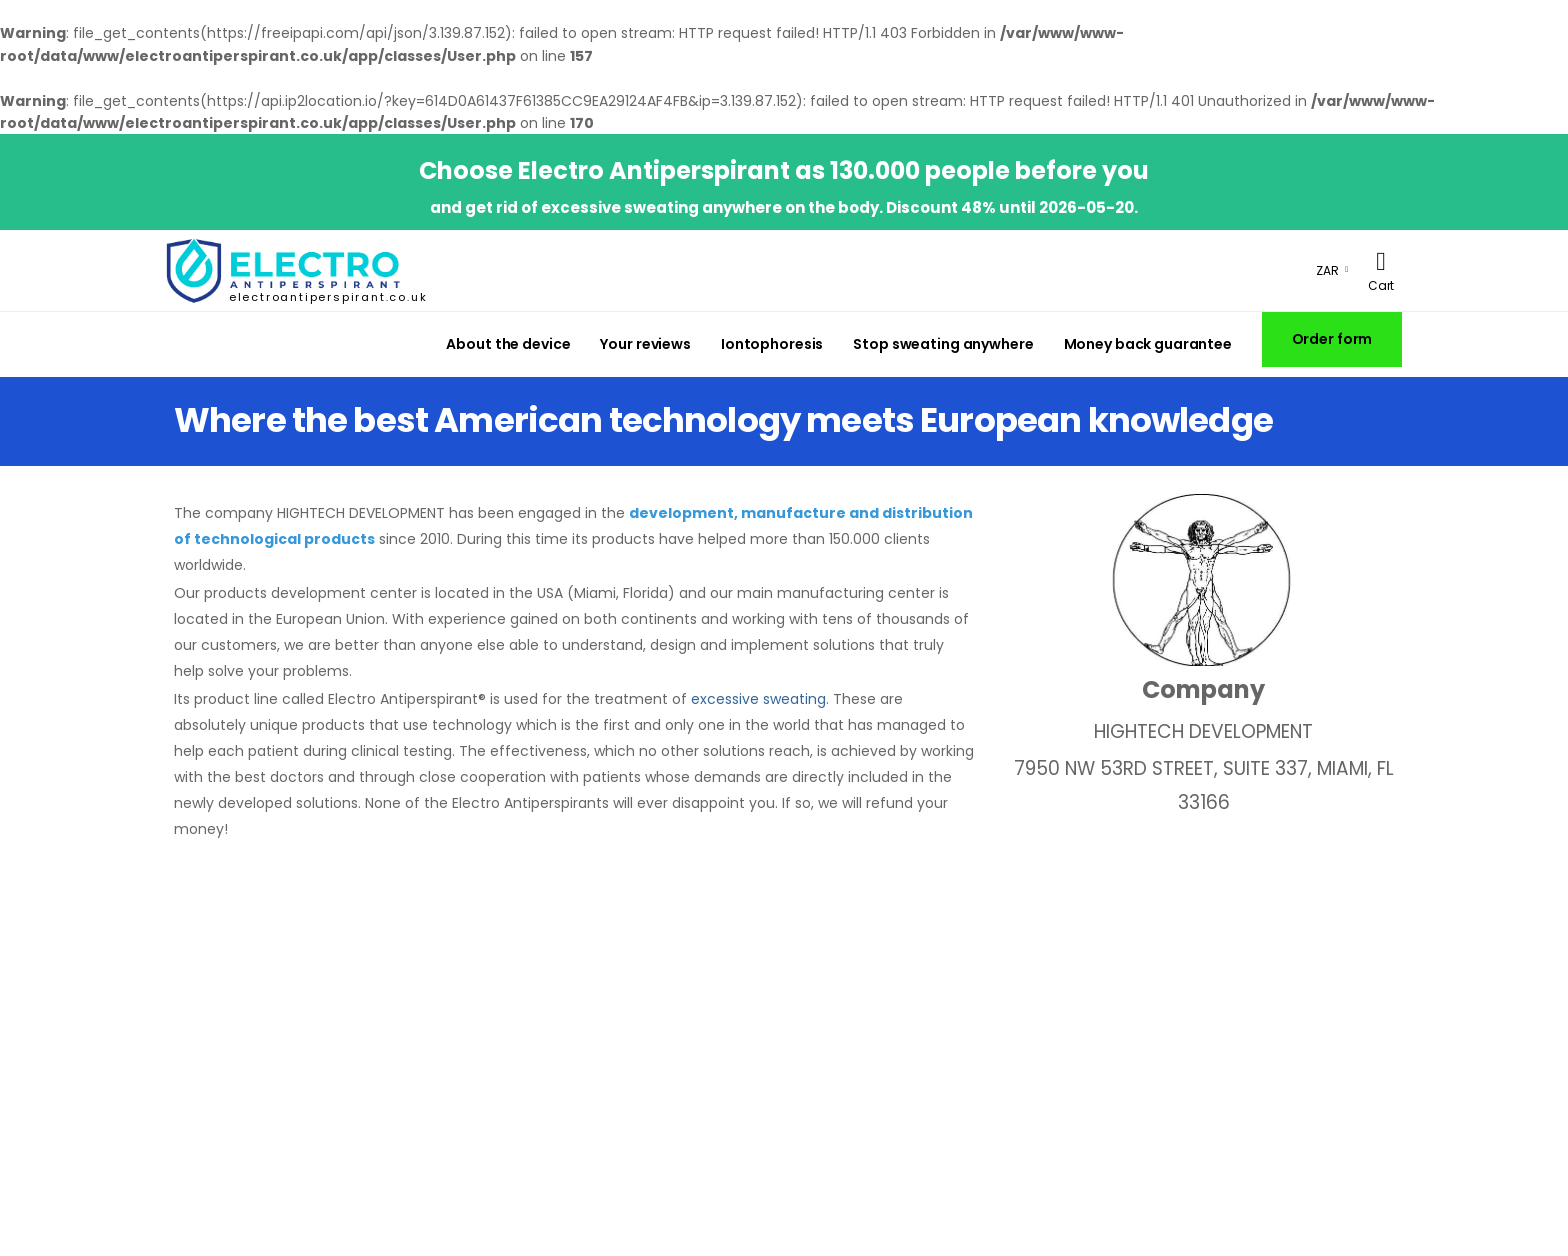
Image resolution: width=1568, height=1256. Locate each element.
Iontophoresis (772, 344)
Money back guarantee (1148, 344)
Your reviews (645, 344)
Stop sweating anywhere (943, 344)
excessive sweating (758, 699)
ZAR (1327, 270)
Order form (1332, 339)
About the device (508, 344)
